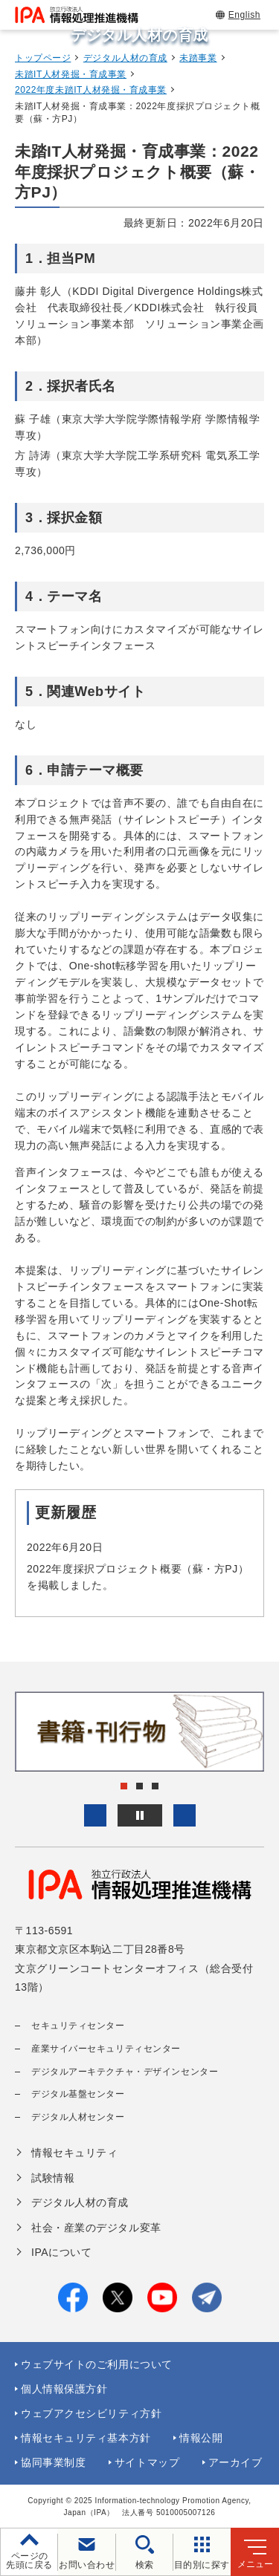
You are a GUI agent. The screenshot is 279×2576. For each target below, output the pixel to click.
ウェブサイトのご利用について (97, 2364)
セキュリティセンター (78, 2025)
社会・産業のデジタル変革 (96, 2228)
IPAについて (61, 2252)
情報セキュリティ (74, 2153)
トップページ (43, 58)
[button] (95, 1815)
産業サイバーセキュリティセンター (106, 2048)
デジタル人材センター (78, 2117)
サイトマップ (147, 2462)
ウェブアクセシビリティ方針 (91, 2413)
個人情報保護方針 (64, 2389)
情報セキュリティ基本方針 (86, 2438)
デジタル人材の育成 (125, 58)
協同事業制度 (53, 2462)
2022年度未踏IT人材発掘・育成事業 (91, 90)
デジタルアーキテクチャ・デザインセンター (124, 2071)
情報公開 (200, 2438)
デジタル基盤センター (78, 2094)
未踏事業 (198, 58)
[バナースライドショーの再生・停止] (140, 1815)
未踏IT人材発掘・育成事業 (70, 74)
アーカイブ (235, 2462)
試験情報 (52, 2178)
